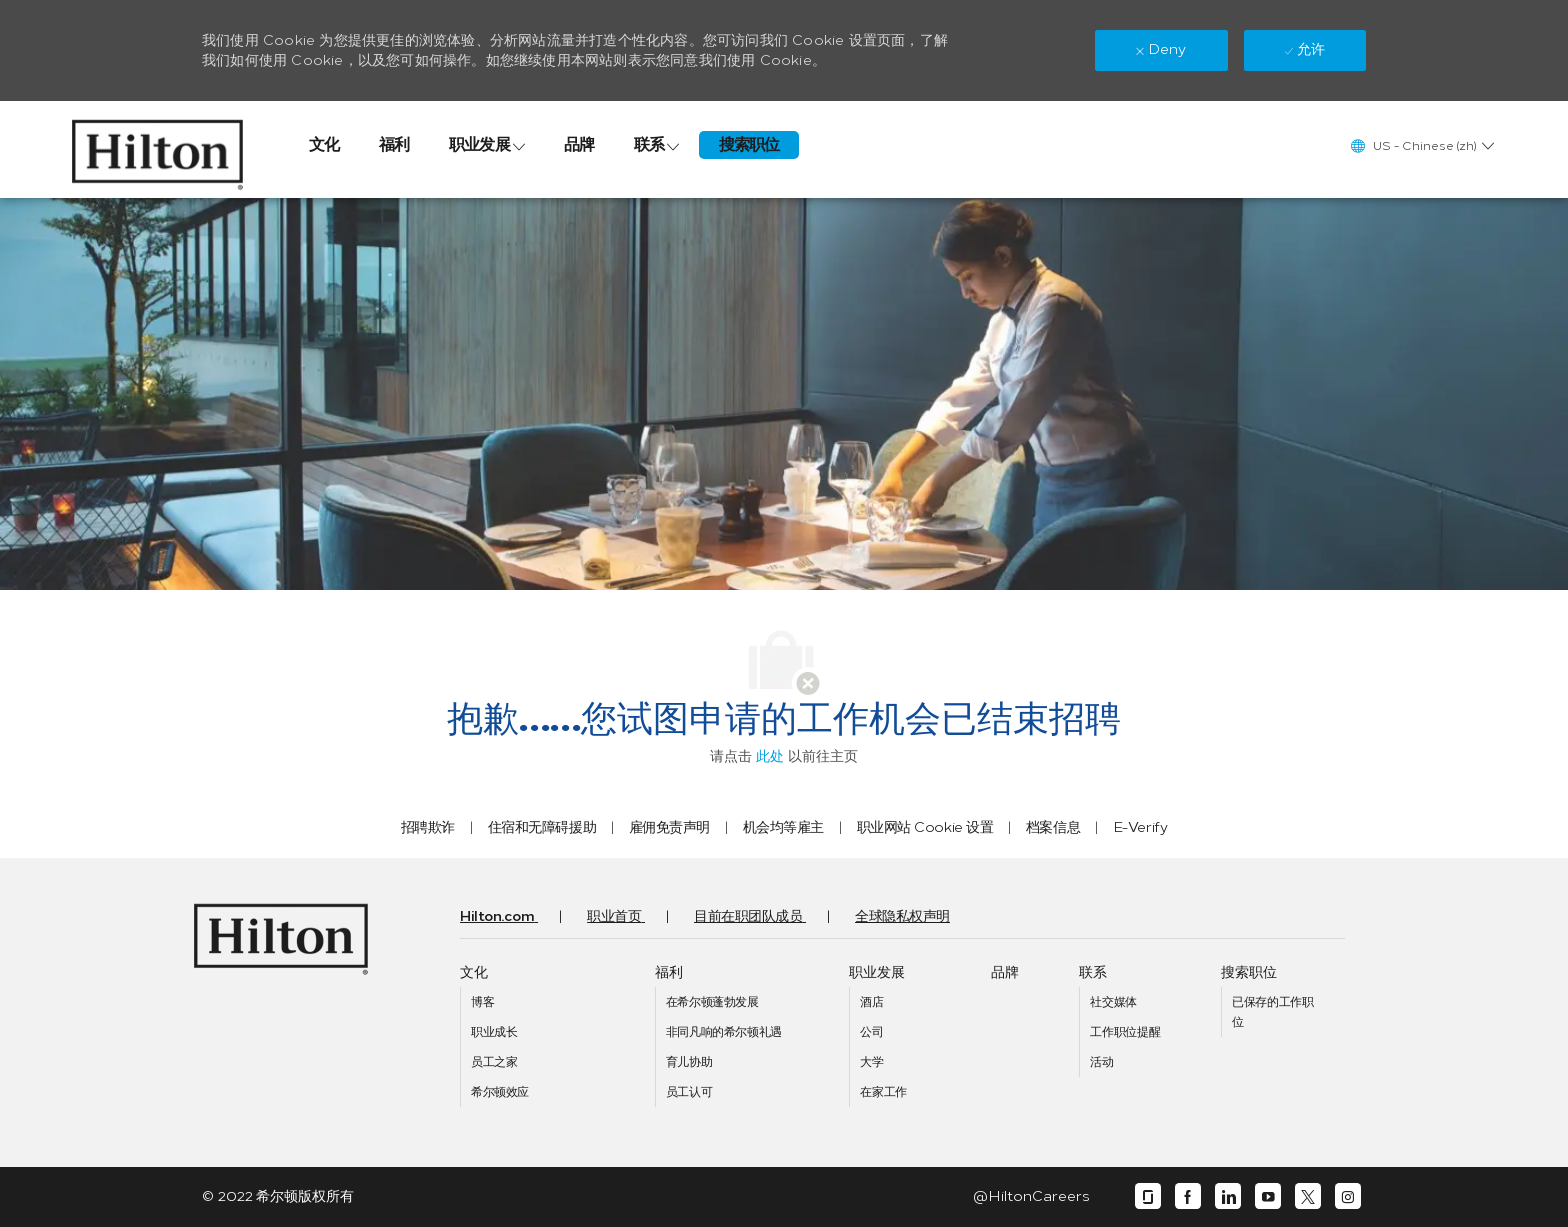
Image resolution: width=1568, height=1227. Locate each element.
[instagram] (1348, 1196)
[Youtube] (1268, 1196)
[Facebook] (1188, 1196)
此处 (770, 756)
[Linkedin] (1228, 1196)
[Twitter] (1308, 1196)
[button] (1421, 145)
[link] (157, 149)
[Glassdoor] (1148, 1196)
